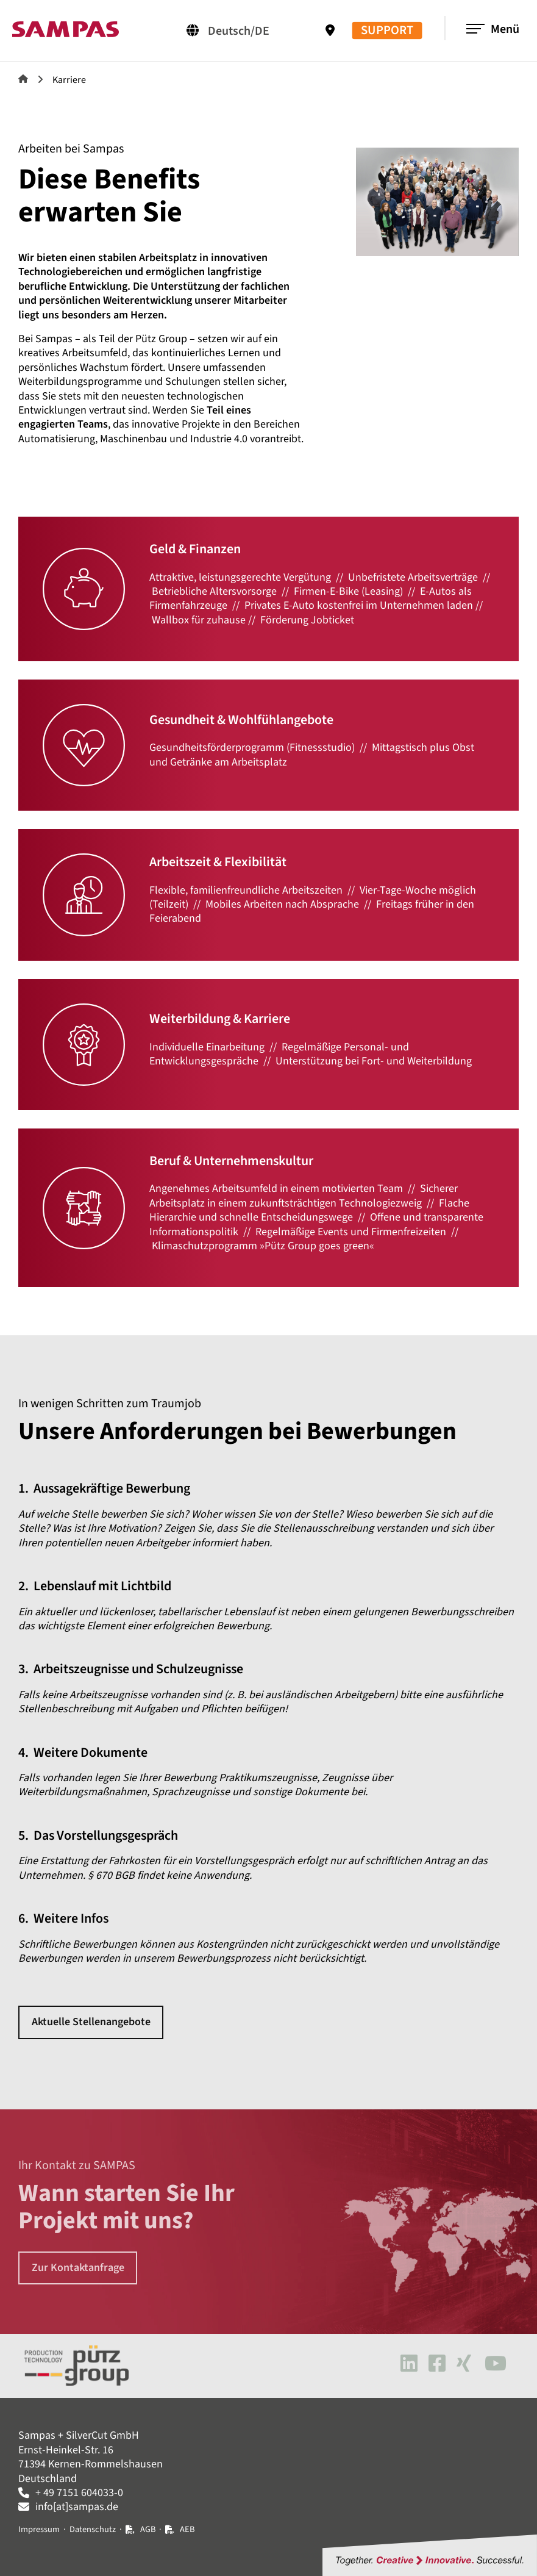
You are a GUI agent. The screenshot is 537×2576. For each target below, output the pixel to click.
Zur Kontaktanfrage (78, 2267)
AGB (147, 2529)
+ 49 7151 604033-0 (79, 2492)
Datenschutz (92, 2529)
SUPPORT (387, 31)
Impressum (39, 2529)
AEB (187, 2529)
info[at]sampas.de (76, 2506)
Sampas (23, 78)
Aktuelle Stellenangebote (91, 2022)
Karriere (69, 80)
